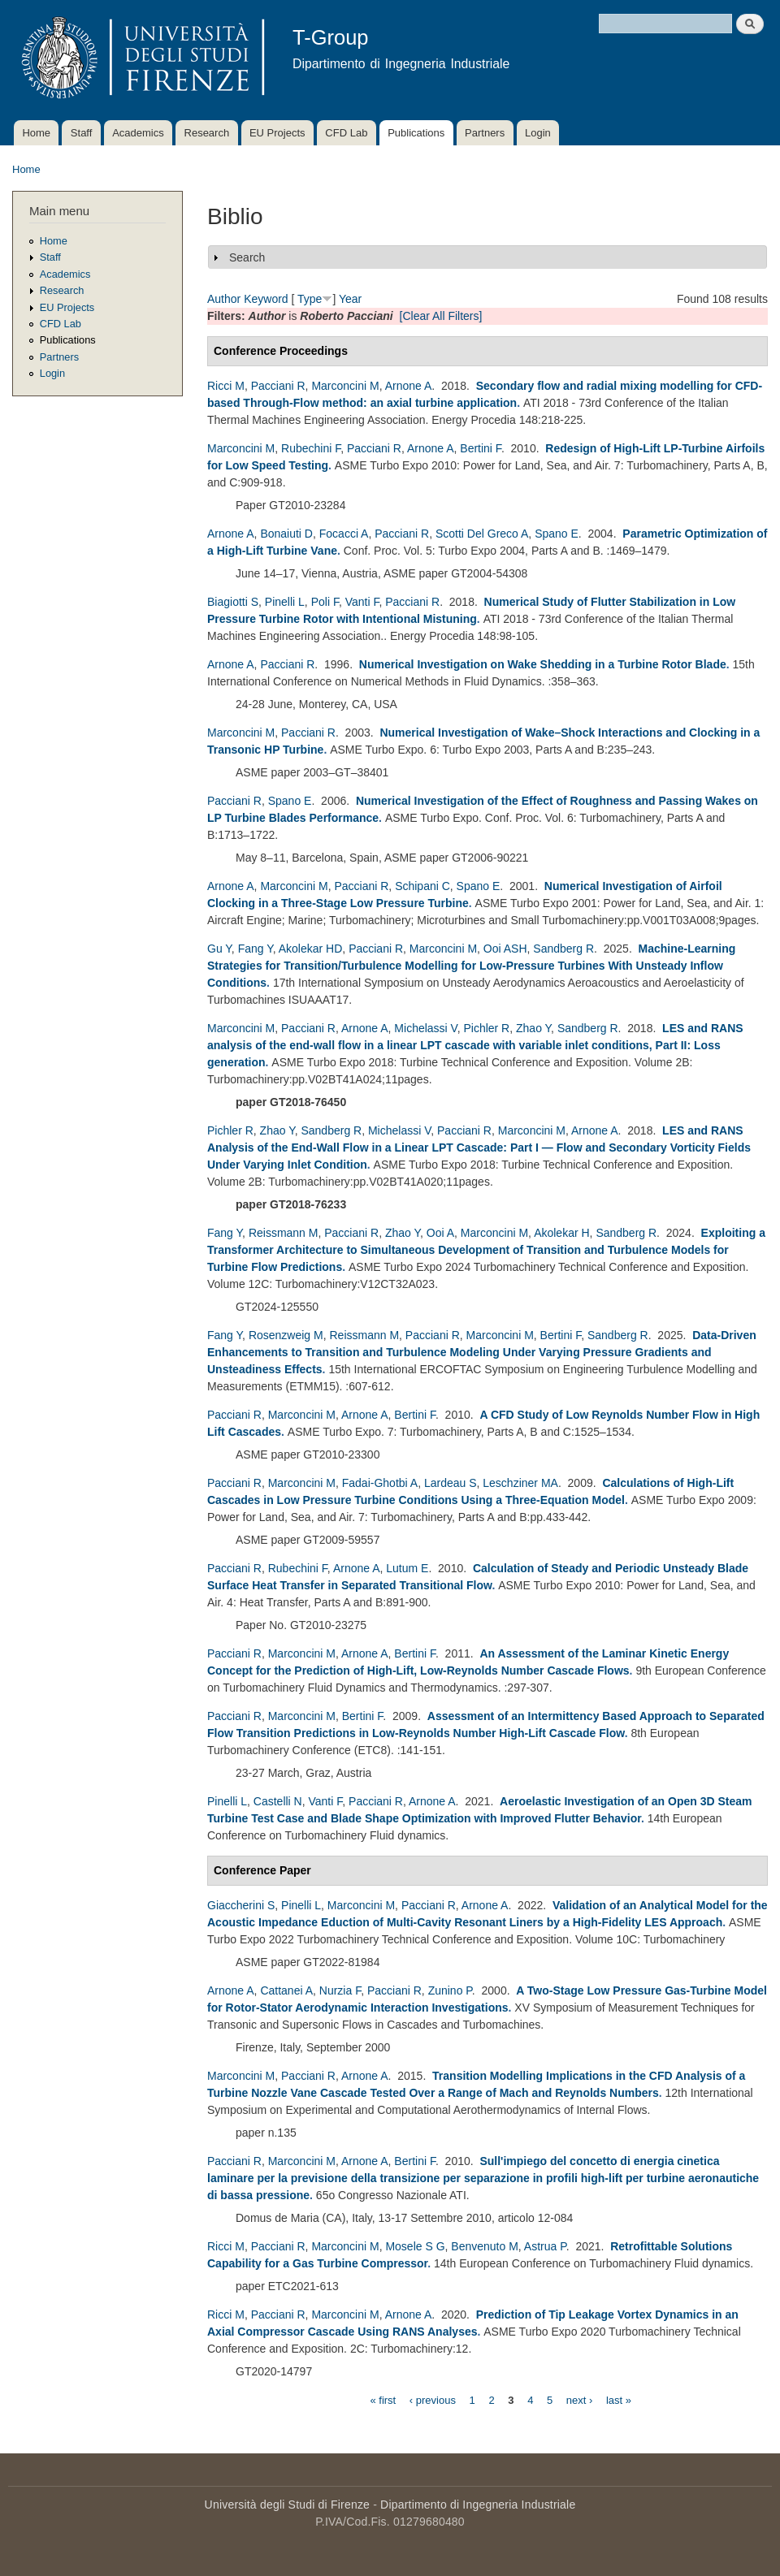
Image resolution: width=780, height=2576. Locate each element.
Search (247, 257)
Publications (416, 133)
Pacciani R (278, 385)
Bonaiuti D (286, 533)
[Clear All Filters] (441, 315)
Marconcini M (345, 385)
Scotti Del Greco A (482, 533)
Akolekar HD (311, 948)
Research (207, 133)
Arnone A (408, 385)
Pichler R (486, 1028)
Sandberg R (563, 948)
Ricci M (226, 385)
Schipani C (422, 886)
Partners (485, 133)
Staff (82, 133)
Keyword (266, 298)
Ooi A (440, 1232)
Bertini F (480, 448)
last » (618, 2399)
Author (223, 298)
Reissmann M (283, 1232)
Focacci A (344, 533)
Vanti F (362, 601)
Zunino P (450, 1990)
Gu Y (219, 948)
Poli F (325, 601)
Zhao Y (533, 1028)
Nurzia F (340, 1990)
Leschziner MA (520, 1482)
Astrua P (545, 2246)
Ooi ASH (505, 948)
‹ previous (433, 2399)
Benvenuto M (484, 2246)
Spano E (556, 533)
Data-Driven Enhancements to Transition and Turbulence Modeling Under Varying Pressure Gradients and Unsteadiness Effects (481, 1352)
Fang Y (255, 948)
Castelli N (278, 1801)
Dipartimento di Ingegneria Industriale (477, 2504)
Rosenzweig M (286, 1335)
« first (383, 2399)
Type (309, 298)
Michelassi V (425, 1028)
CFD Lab (346, 133)
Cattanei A (286, 1990)
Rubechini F (310, 448)
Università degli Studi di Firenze (287, 2504)
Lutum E (407, 1568)
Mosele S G (414, 2246)
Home (36, 133)
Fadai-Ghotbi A (380, 1482)
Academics (138, 133)
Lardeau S (450, 1482)
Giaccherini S (241, 1905)
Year (350, 298)
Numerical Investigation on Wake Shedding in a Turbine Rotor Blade (542, 664)
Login (538, 133)
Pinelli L (285, 601)
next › (579, 2399)
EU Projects (277, 133)
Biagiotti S (232, 601)
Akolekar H (561, 1232)
